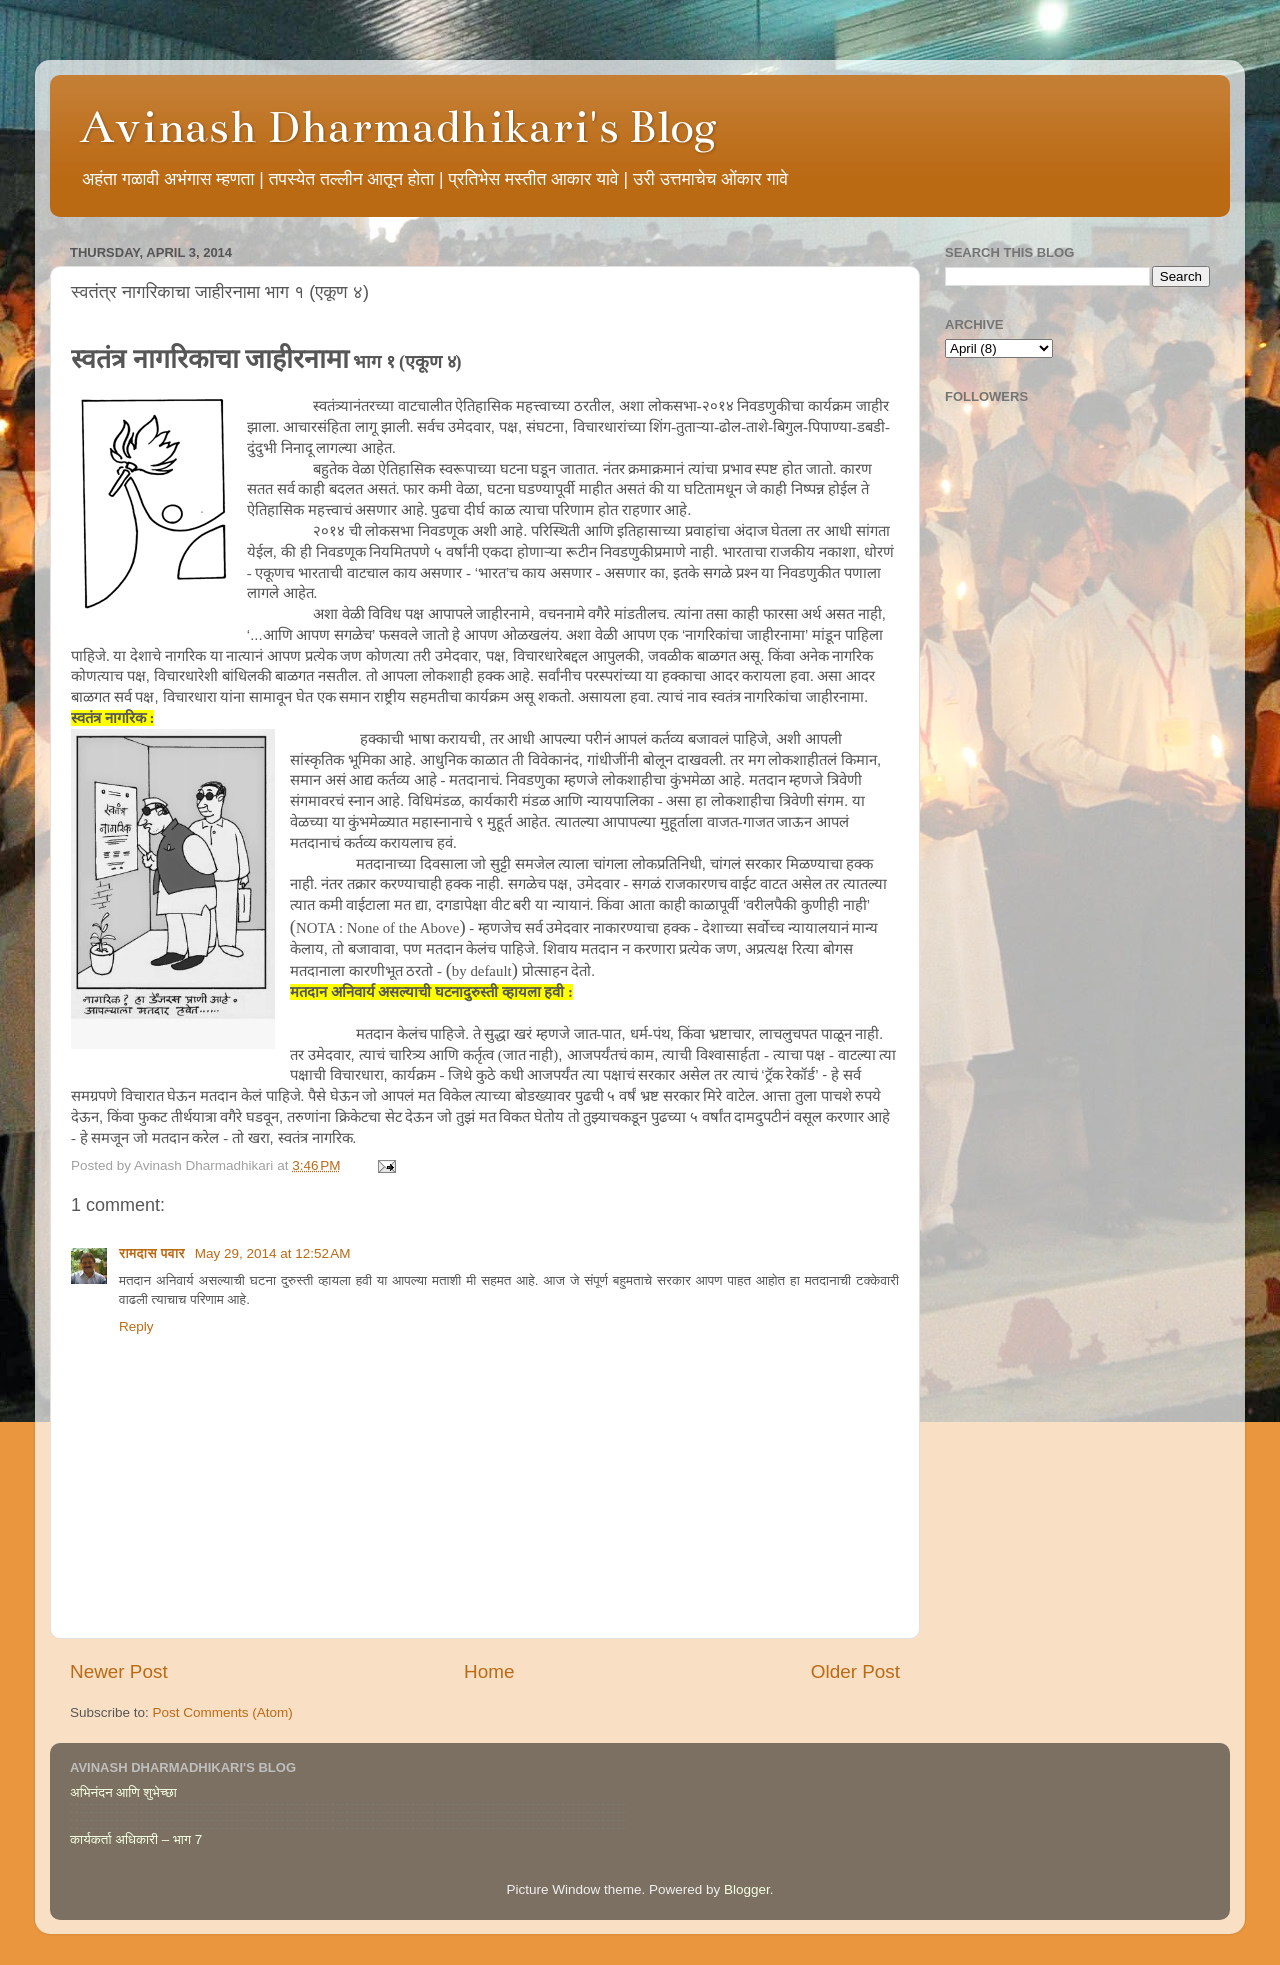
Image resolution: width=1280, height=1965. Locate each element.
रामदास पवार (154, 1253)
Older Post (855, 1671)
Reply (136, 1326)
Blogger (747, 1889)
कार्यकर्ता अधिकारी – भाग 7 (136, 1839)
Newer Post (119, 1671)
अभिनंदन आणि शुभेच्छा (123, 1792)
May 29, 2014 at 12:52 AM (273, 1253)
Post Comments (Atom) (223, 1712)
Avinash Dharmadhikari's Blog (398, 127)
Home (489, 1671)
